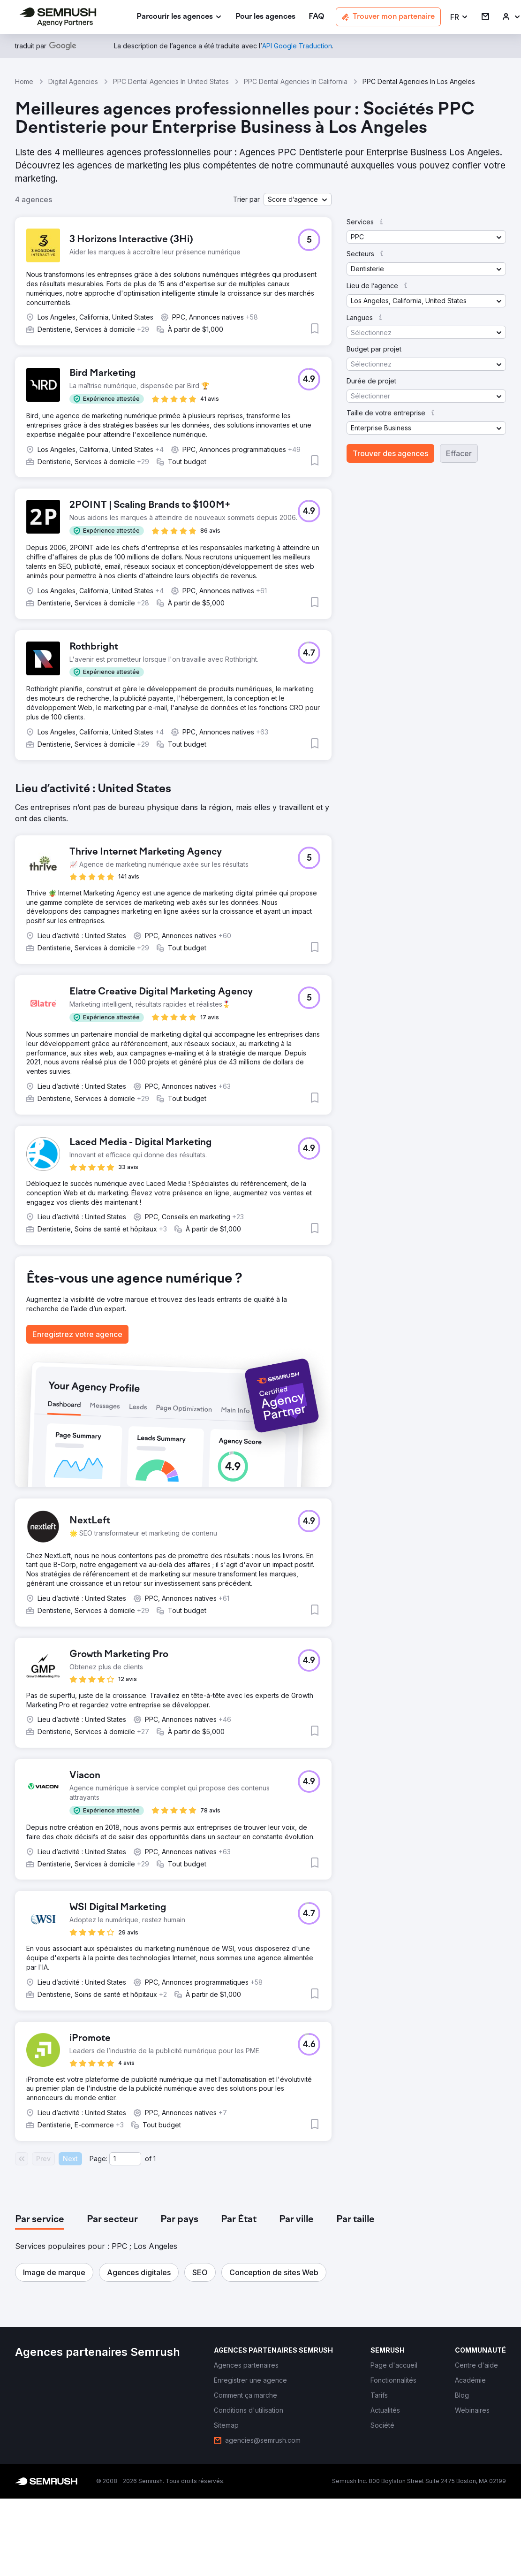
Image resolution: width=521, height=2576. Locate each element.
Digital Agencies (73, 81)
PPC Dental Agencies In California (295, 81)
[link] (265, 17)
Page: (98, 2159)
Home (24, 81)
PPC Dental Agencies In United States (171, 81)
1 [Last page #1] (154, 2159)
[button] (459, 17)
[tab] (39, 2219)
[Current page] (125, 2159)
